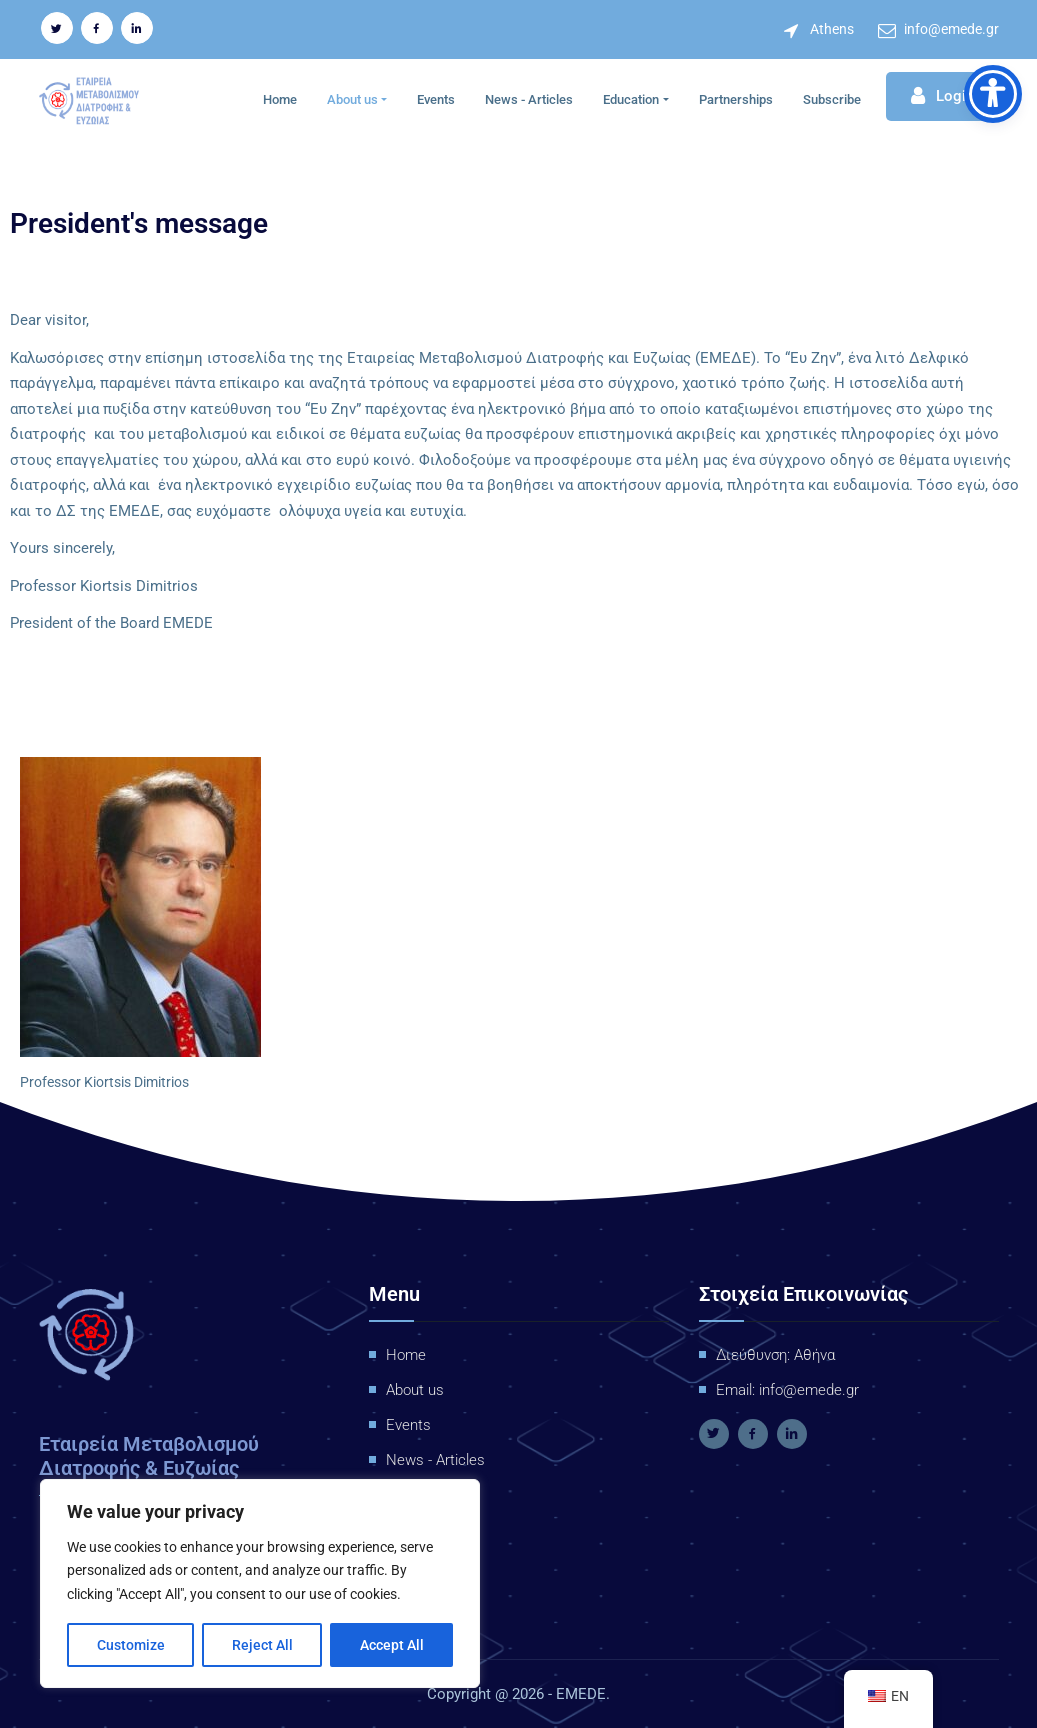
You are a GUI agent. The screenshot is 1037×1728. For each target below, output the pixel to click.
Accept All (392, 1645)
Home (280, 98)
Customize (131, 1645)
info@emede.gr (951, 29)
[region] (260, 1583)
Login (942, 96)
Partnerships (736, 98)
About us (352, 98)
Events (436, 98)
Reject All (262, 1645)
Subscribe (832, 98)
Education (631, 98)
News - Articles (529, 98)
